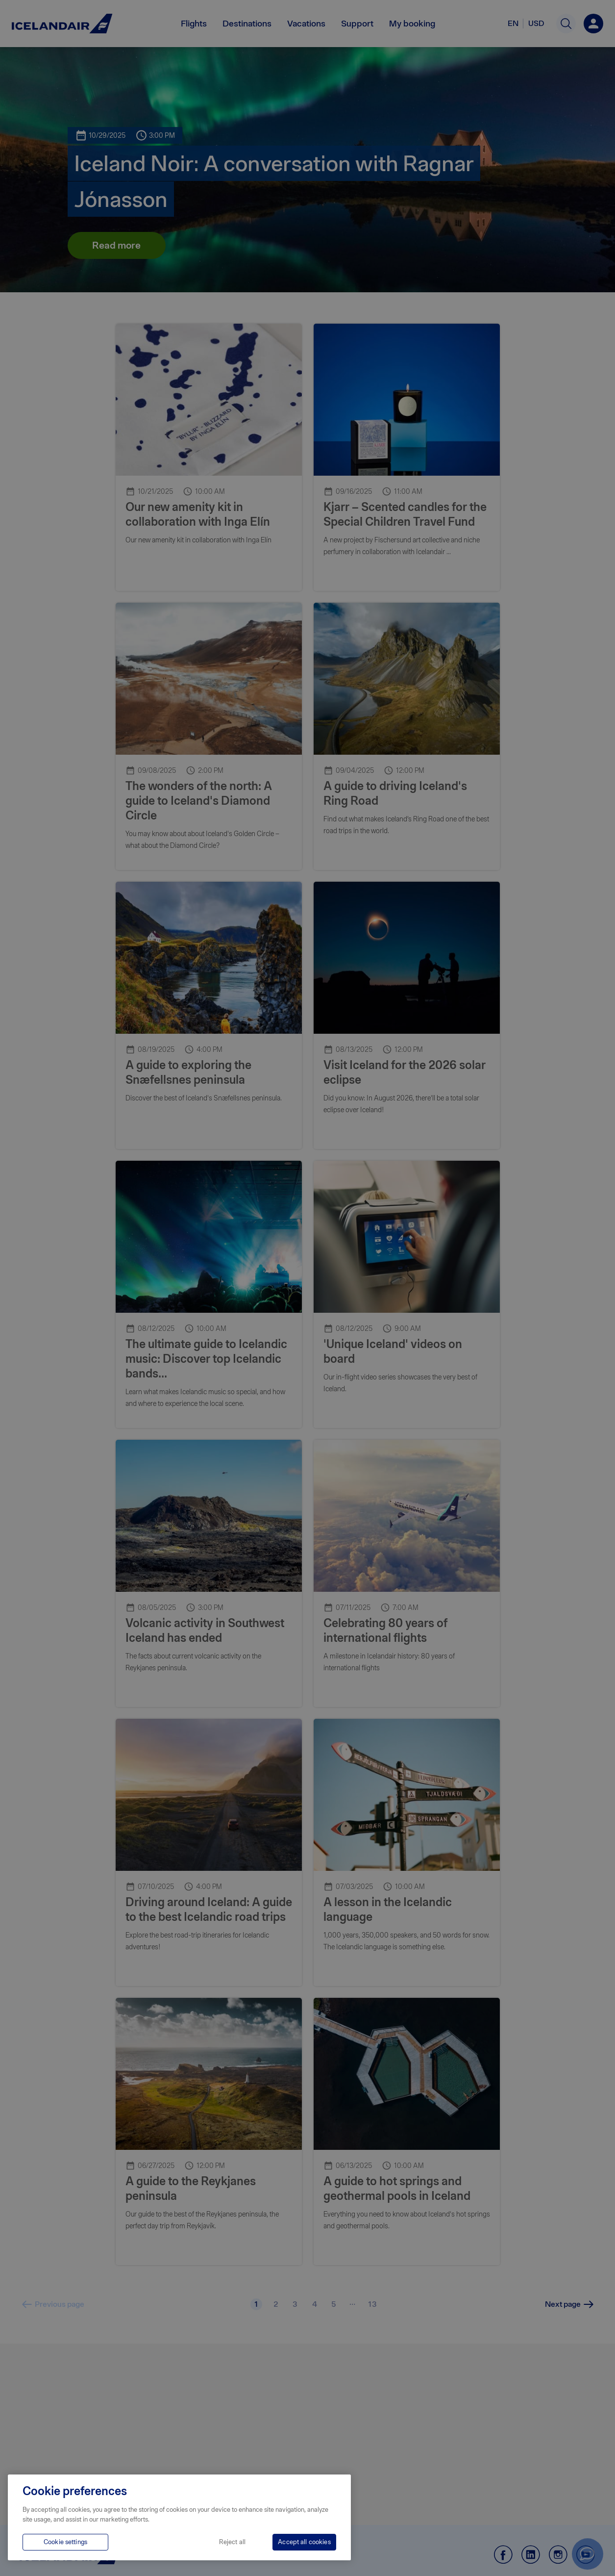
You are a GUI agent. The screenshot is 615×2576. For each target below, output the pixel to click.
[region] (179, 2517)
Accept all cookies (304, 2542)
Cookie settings (65, 2542)
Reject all (232, 2542)
